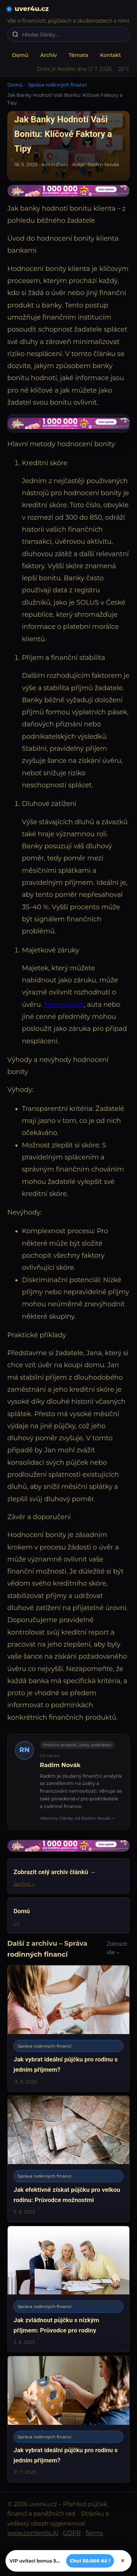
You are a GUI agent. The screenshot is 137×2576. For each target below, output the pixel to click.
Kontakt (110, 55)
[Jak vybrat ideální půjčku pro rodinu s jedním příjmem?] (68, 2028)
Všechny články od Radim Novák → (77, 1818)
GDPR (71, 2533)
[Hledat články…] (73, 34)
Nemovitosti (64, 1005)
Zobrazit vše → (116, 1948)
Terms (94, 2533)
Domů (20, 55)
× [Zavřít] (123, 2560)
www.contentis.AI (32, 2533)
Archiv (48, 55)
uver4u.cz (32, 9)
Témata (78, 55)
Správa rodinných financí (57, 85)
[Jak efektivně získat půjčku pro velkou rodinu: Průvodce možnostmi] (68, 2159)
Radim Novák (60, 1765)
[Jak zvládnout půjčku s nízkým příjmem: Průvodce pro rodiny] (68, 2289)
